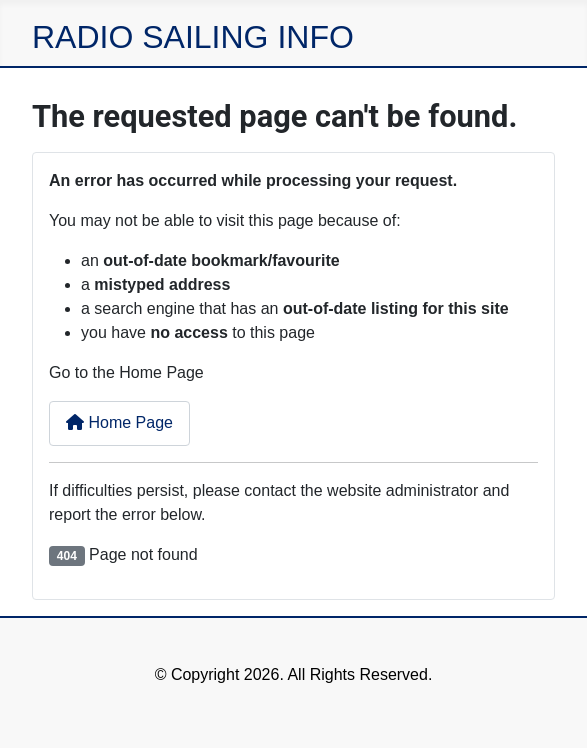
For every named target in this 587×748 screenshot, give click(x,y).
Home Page (119, 422)
